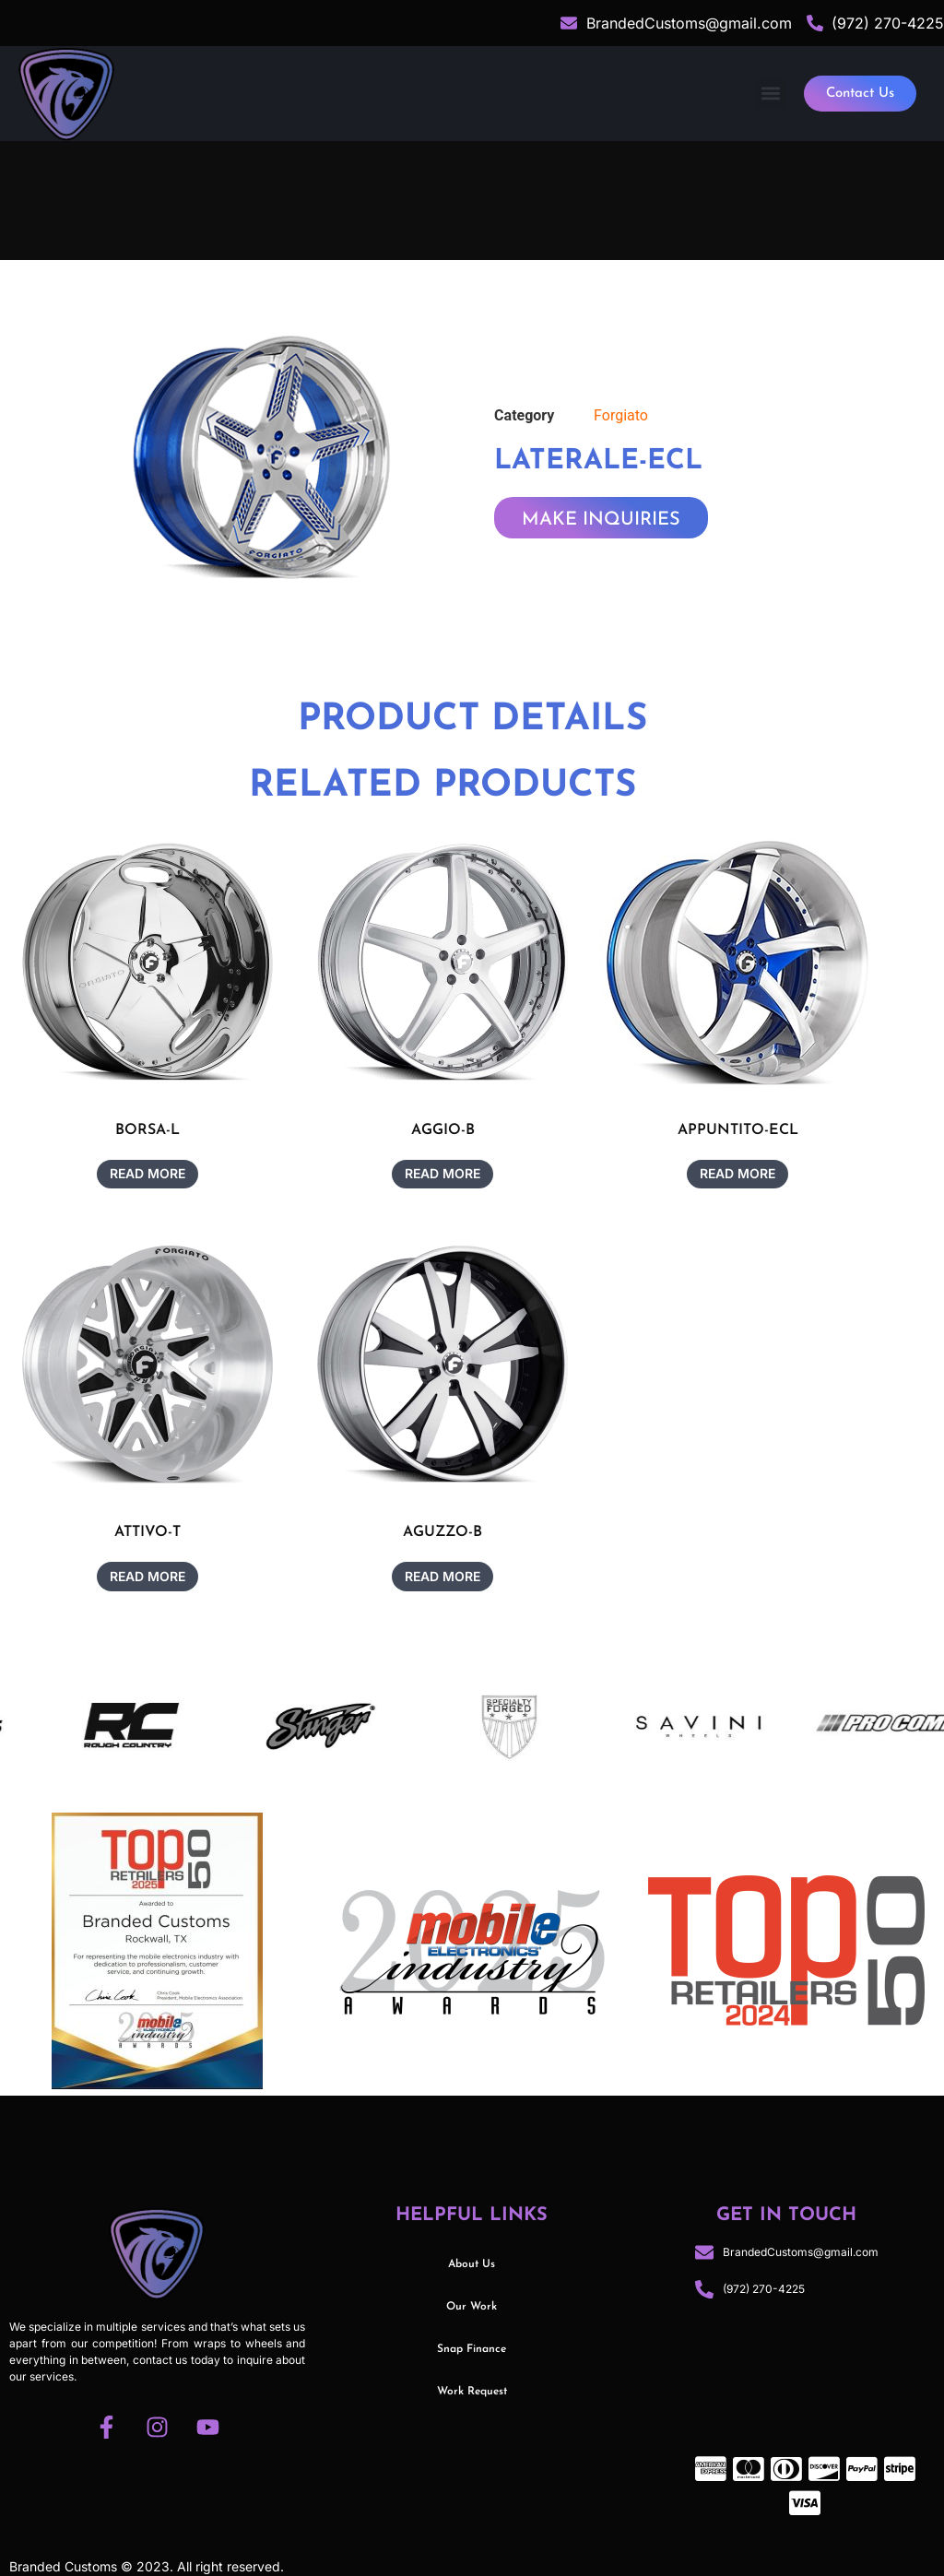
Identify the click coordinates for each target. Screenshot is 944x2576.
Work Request (472, 2391)
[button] (770, 93)
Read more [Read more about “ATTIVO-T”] (147, 1576)
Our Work (471, 2306)
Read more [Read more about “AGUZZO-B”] (442, 1576)
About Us (471, 2264)
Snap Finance (471, 2349)
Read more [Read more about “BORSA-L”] (147, 1173)
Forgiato (621, 415)
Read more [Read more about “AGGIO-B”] (442, 1173)
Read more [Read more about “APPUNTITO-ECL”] (737, 1173)
